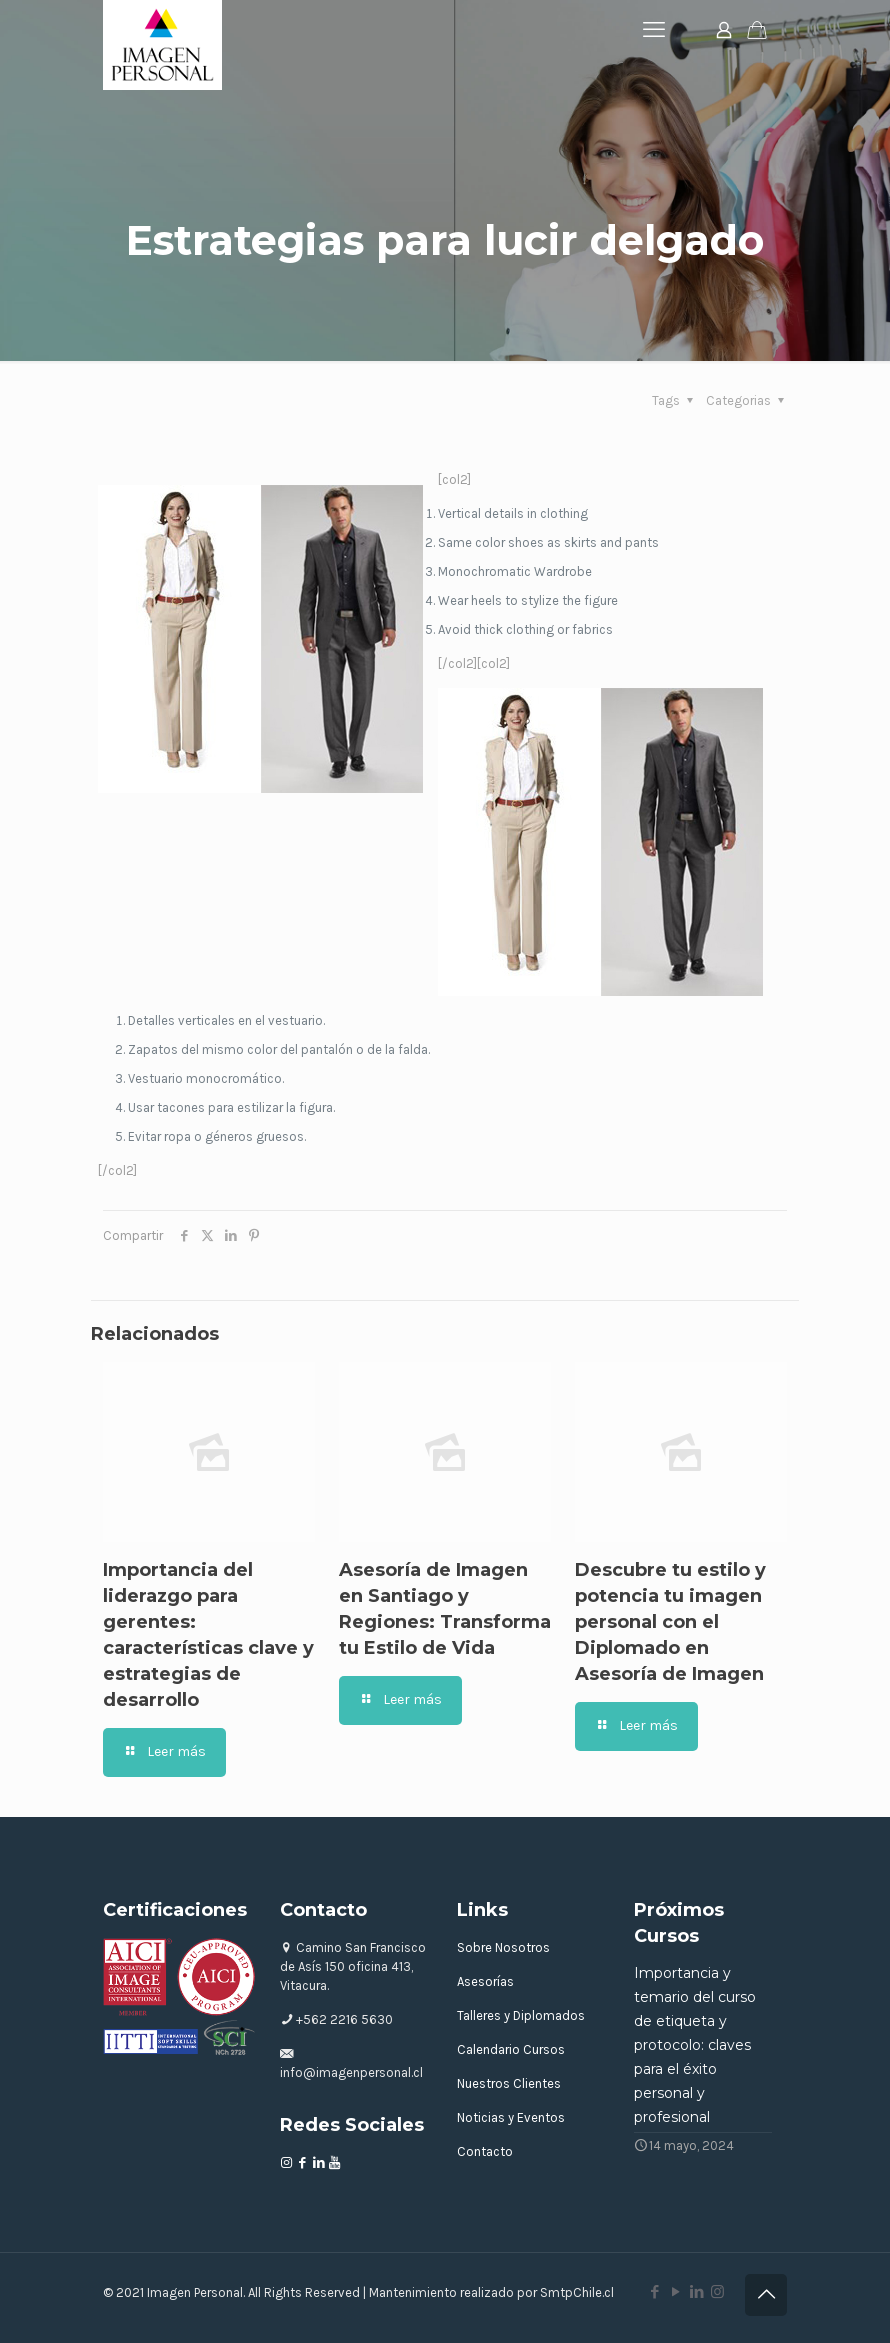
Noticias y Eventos (511, 2117)
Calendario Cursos (511, 2049)
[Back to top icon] (766, 2295)
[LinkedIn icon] (696, 2292)
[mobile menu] (654, 30)
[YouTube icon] (675, 2292)
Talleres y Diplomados (521, 2015)
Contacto (485, 2151)
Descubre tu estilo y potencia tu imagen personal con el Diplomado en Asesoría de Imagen (670, 1622)
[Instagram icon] (717, 2292)
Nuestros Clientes (509, 2083)
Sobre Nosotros (503, 1947)
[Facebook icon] (654, 2292)
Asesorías (485, 1981)
